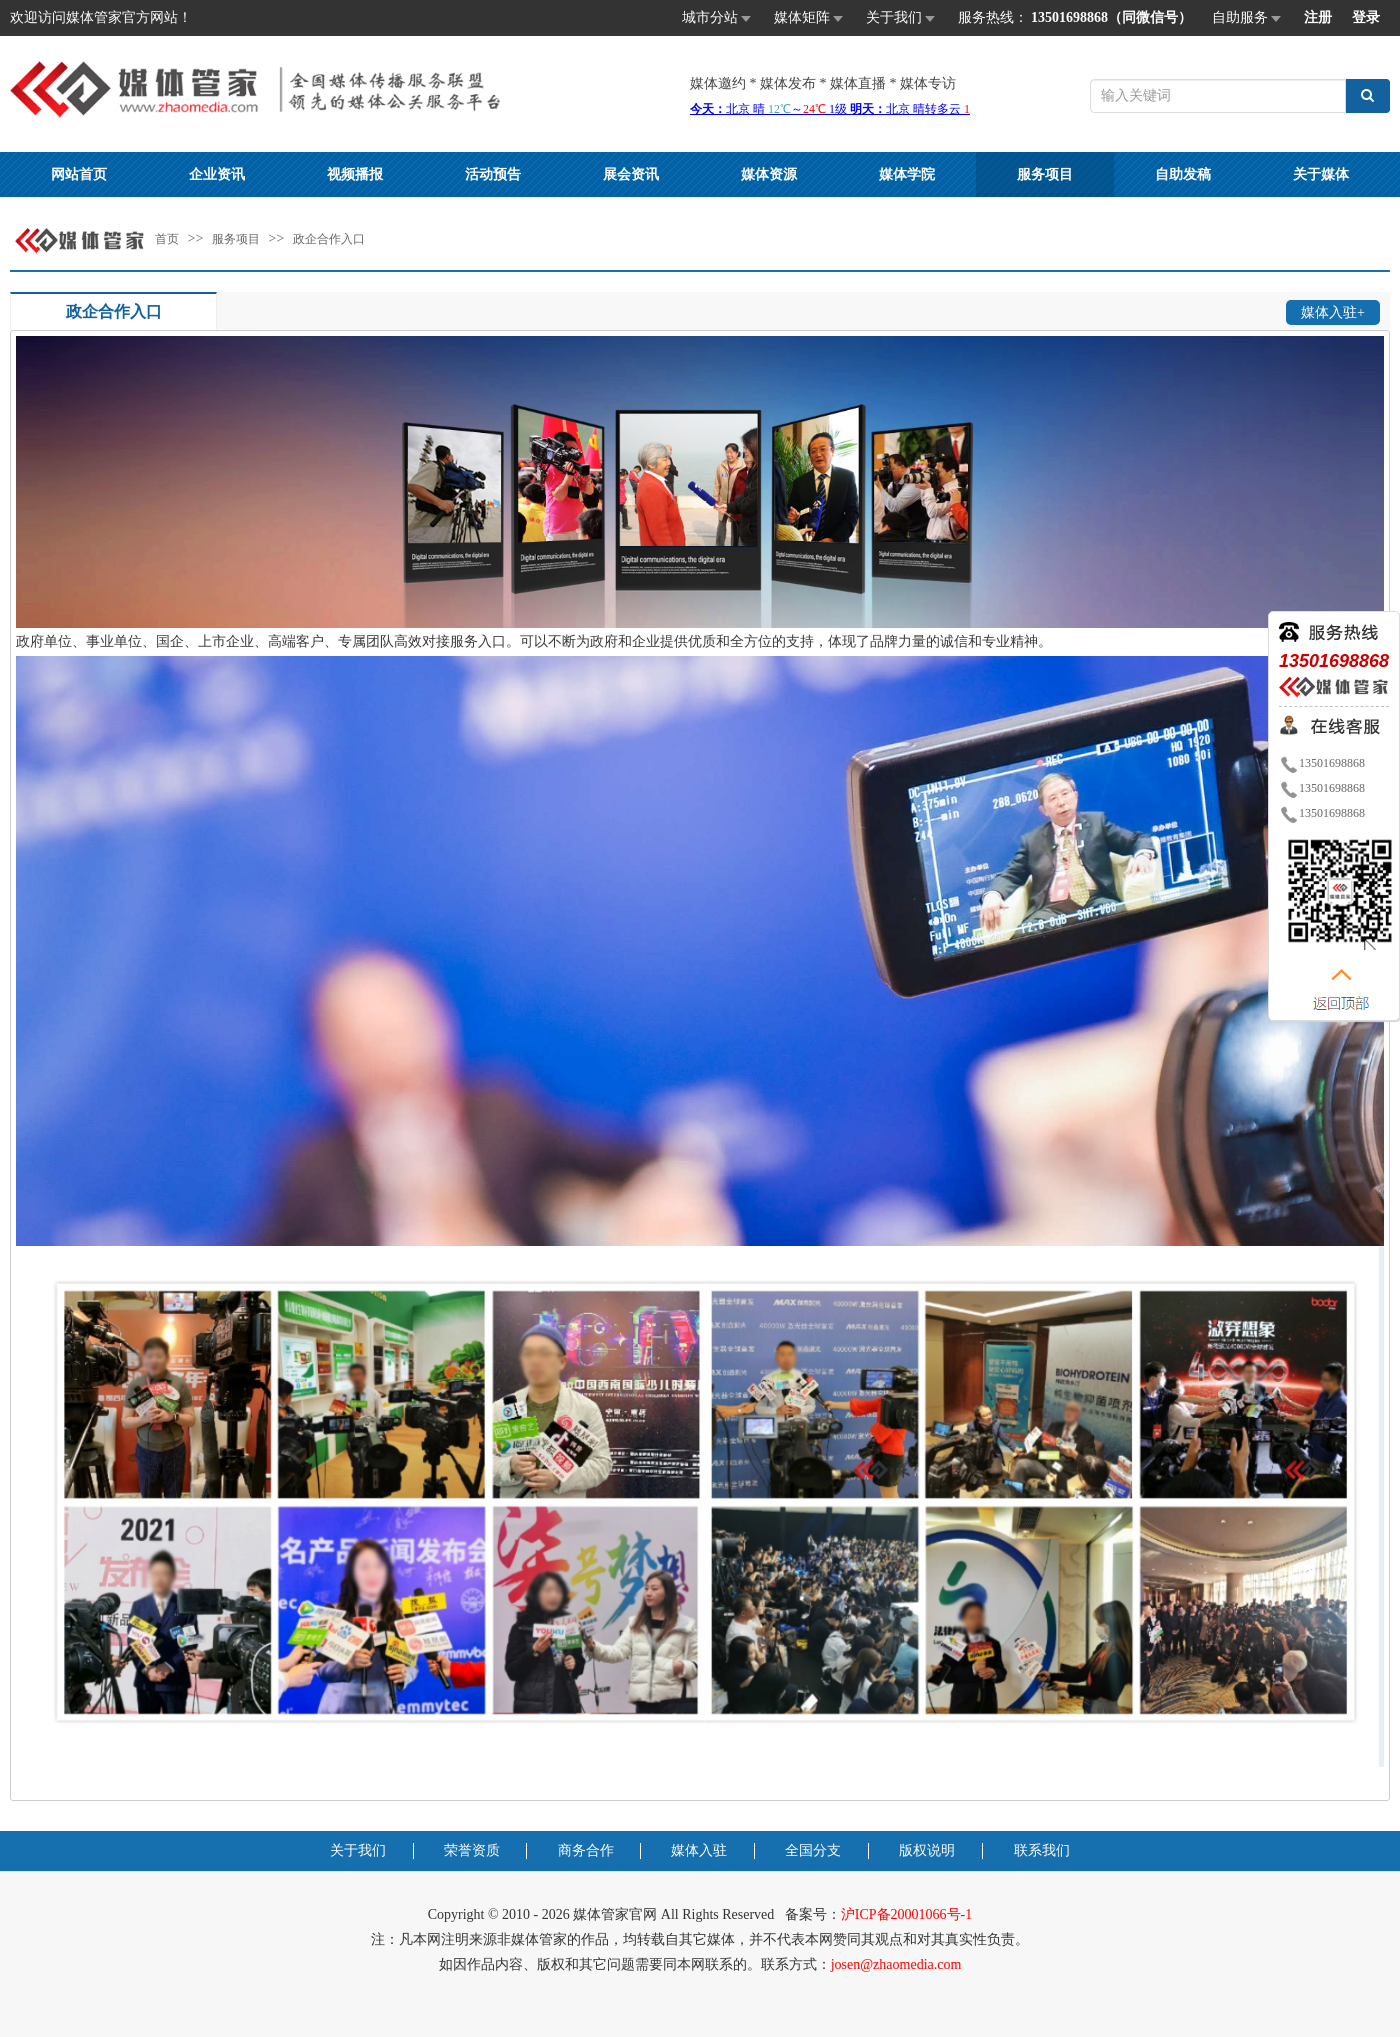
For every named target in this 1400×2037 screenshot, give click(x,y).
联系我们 (1042, 1850)
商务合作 (586, 1850)
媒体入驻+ (1333, 312)
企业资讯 (217, 174)
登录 (1366, 17)
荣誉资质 (472, 1850)
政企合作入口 (329, 239)
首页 (167, 239)
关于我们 (902, 19)
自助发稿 (1183, 174)
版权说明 (927, 1850)
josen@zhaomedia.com (896, 1964)
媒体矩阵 (810, 19)
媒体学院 (907, 174)
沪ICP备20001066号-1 (906, 1914)
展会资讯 (631, 174)
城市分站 (718, 19)
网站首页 (79, 174)
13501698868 (1322, 763)
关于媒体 (1321, 174)
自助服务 (1248, 19)
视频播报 (355, 174)
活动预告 (493, 174)
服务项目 (1045, 174)
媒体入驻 (699, 1850)
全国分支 (813, 1850)
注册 (1318, 17)
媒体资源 (769, 174)
